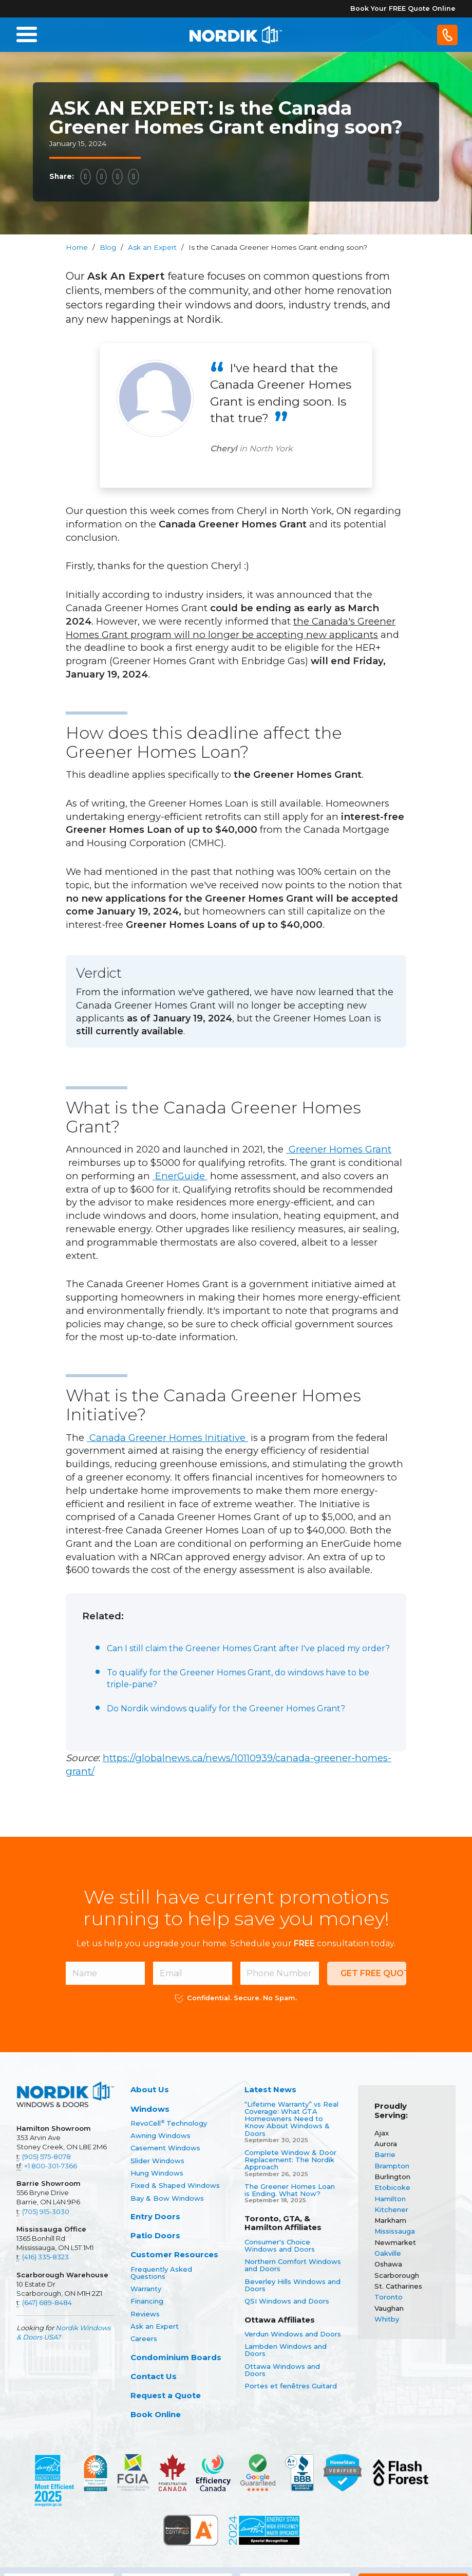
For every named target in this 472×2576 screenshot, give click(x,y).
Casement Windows (165, 2147)
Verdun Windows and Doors (292, 2333)
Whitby (386, 2319)
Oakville (387, 2253)
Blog (108, 247)
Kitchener (391, 2209)
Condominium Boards (175, 2357)
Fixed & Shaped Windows (175, 2185)
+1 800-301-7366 (50, 2166)
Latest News (270, 2089)
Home (77, 247)
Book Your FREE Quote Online (403, 8)
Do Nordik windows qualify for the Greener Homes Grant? (226, 1708)
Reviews (145, 2313)
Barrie (384, 2154)
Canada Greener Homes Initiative (167, 1438)
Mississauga (394, 2231)
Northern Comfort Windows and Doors (292, 2265)
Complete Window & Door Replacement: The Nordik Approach (290, 2160)
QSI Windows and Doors (286, 2301)
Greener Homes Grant (338, 1149)
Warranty (145, 2288)
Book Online (155, 2414)
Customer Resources (174, 2254)
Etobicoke (392, 2187)
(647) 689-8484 (47, 2302)
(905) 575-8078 (46, 2156)
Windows (149, 2109)
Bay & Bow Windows (167, 2198)
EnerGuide (180, 1176)
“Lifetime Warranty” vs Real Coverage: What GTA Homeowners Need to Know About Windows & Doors (291, 2118)
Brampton (391, 2165)
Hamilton (390, 2198)
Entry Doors (155, 2216)
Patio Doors (155, 2235)
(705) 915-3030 (45, 2211)
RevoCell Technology (168, 2123)
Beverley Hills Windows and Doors (292, 2285)
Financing (146, 2301)
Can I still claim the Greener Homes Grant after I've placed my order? (248, 1648)
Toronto (388, 2296)
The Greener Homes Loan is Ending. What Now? (289, 2190)
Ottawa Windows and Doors (282, 2370)
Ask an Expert (152, 247)
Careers (143, 2338)
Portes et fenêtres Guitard (290, 2385)
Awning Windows (160, 2135)
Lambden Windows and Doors (285, 2350)
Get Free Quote (373, 1973)
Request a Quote (165, 2395)
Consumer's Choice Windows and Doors (279, 2245)
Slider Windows (157, 2160)
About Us (149, 2089)
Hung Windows (156, 2173)
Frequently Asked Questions (161, 2273)
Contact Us (153, 2376)
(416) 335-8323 (45, 2257)
